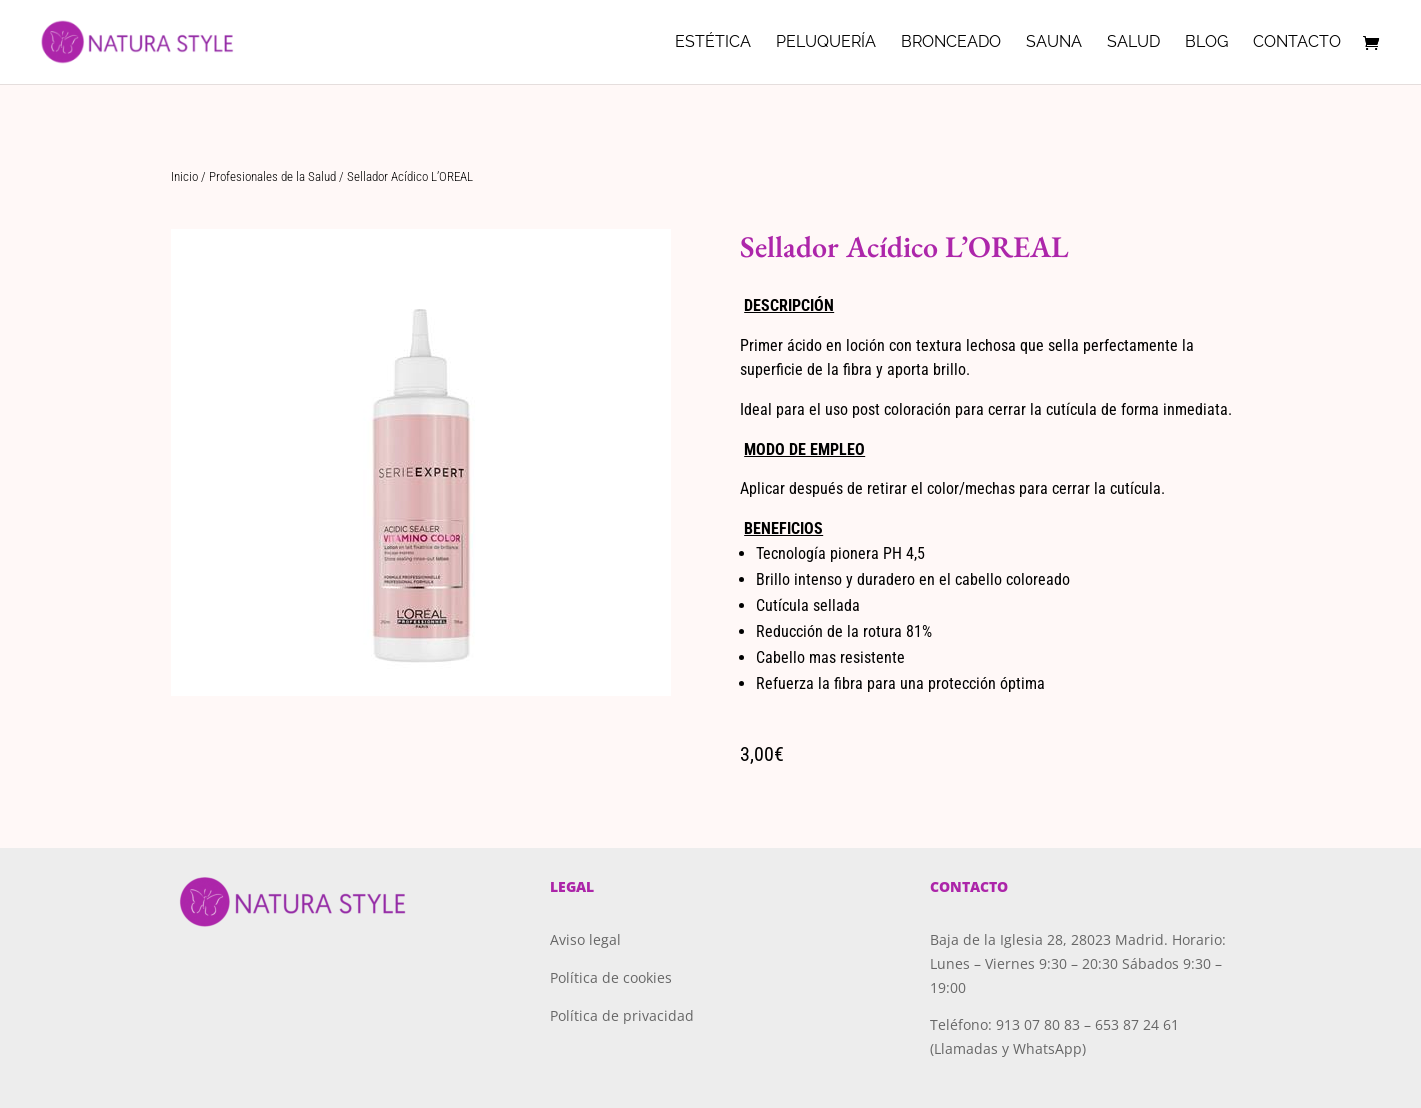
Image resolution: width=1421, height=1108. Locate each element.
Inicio (184, 176)
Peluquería (826, 43)
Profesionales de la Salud (272, 176)
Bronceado (951, 43)
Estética (713, 43)
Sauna (1054, 43)
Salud (1133, 43)
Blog (1206, 43)
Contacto (1297, 43)
